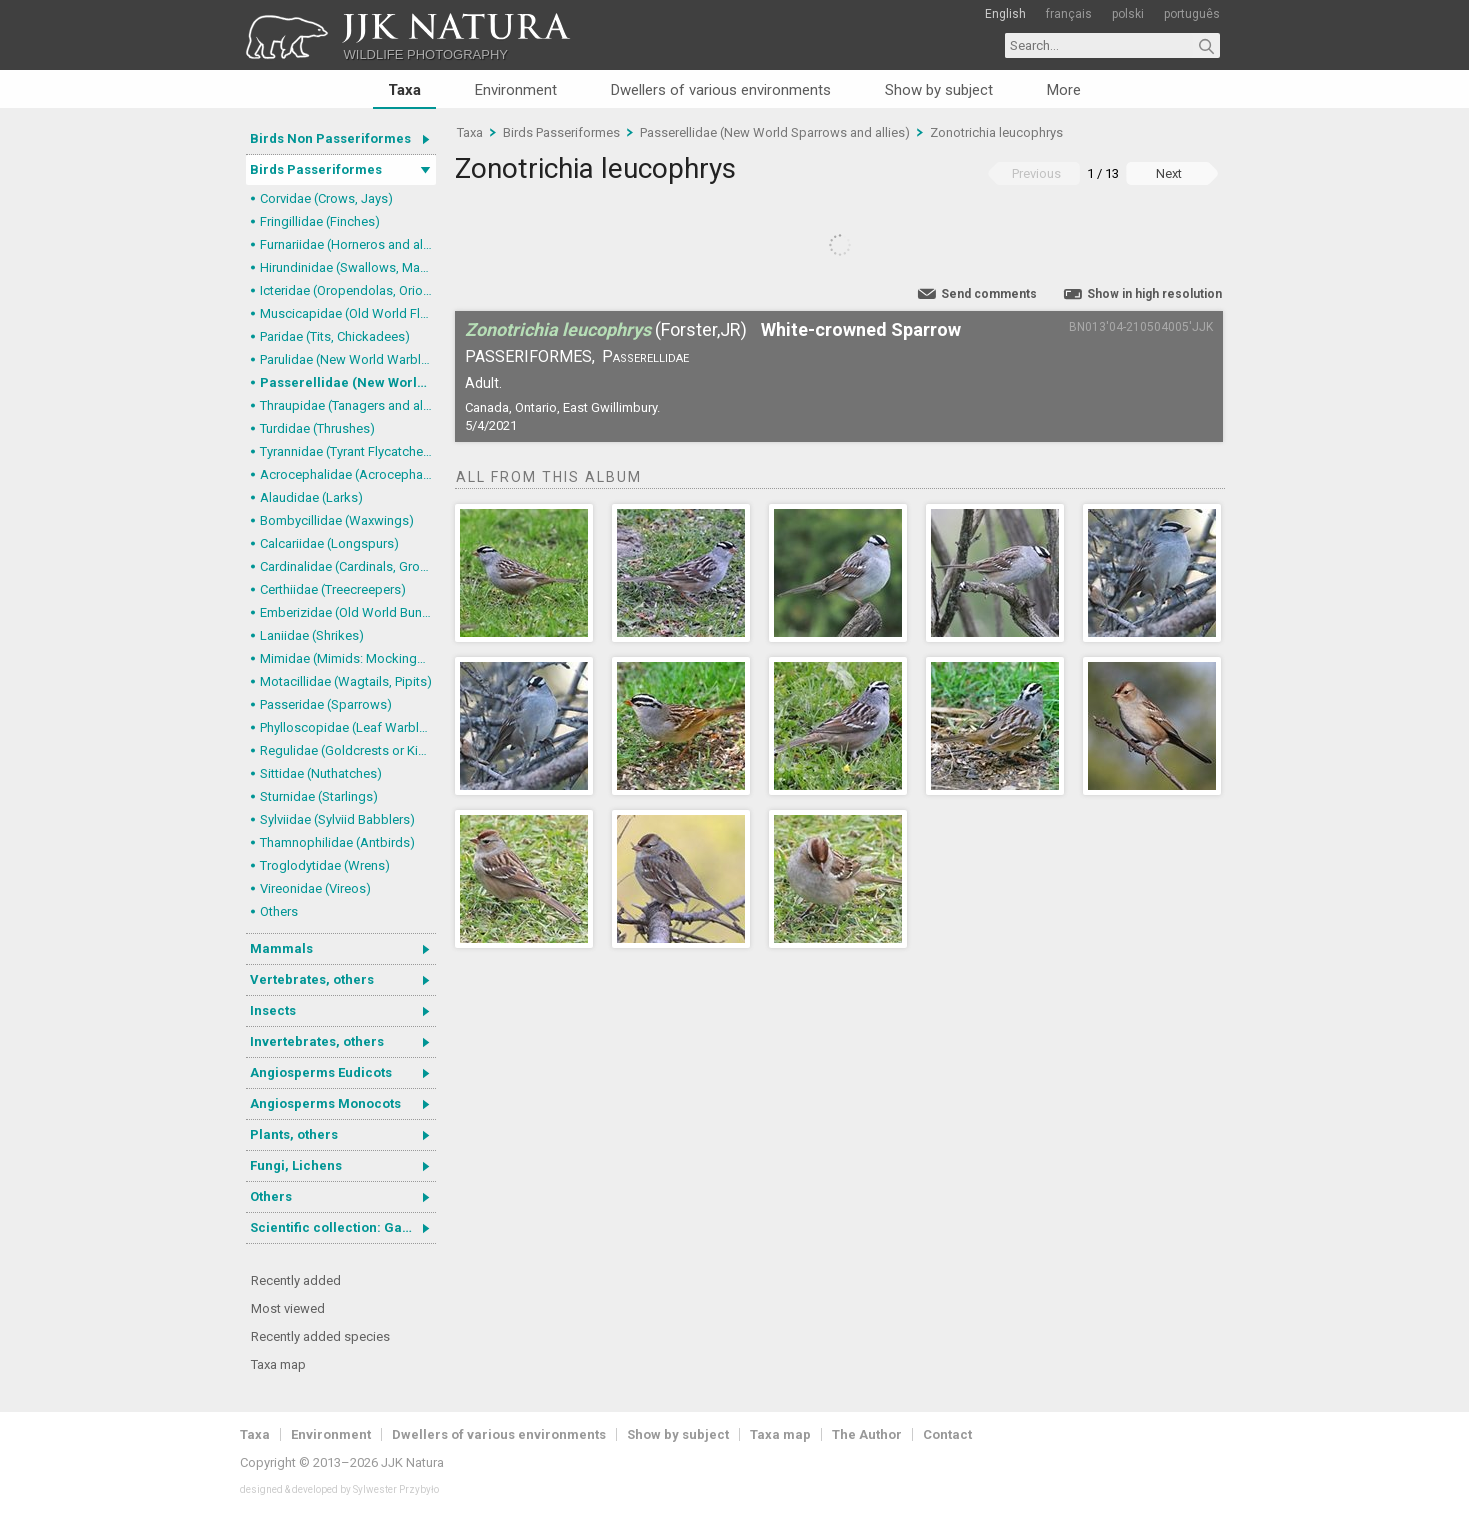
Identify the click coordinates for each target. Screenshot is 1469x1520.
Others (279, 911)
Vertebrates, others (312, 979)
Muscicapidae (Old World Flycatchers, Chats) (348, 313)
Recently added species (320, 1336)
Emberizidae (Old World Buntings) (348, 612)
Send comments (989, 294)
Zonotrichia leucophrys (996, 132)
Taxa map (278, 1364)
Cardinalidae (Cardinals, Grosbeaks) (348, 566)
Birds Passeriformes (316, 169)
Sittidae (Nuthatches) (321, 773)
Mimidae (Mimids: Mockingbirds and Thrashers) (348, 658)
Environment (516, 90)
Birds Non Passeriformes (330, 138)
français (1069, 14)
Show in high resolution (1154, 294)
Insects (273, 1010)
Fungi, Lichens (296, 1165)
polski (1128, 14)
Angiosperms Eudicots (321, 1072)
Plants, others (294, 1134)
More (1064, 90)
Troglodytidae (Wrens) (325, 865)
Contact (947, 1434)
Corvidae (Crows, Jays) (326, 198)
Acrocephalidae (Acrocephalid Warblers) (348, 474)
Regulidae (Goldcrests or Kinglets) (348, 750)
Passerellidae (645, 356)
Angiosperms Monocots (325, 1103)
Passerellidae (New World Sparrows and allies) (348, 382)
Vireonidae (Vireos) (315, 888)
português (1192, 14)
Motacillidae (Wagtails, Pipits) (346, 681)
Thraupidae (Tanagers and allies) (348, 405)
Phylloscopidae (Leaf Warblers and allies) (348, 727)
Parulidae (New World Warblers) (348, 359)
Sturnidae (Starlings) (319, 796)
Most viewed (288, 1308)
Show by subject (939, 90)
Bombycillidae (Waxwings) (337, 520)
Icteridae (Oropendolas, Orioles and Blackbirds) (348, 290)
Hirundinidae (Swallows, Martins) (348, 267)
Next (1169, 173)
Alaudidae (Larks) (311, 497)
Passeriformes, (530, 356)
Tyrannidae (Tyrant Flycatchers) (348, 451)
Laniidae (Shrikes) (312, 635)
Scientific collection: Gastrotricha (343, 1227)
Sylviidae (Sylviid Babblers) (337, 819)
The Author (867, 1434)
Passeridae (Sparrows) (326, 704)
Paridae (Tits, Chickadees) (335, 336)
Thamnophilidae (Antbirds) (337, 842)
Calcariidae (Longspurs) (329, 543)
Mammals (281, 948)
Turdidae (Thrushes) (317, 428)
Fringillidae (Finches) (320, 221)
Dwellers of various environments (721, 90)
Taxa (404, 90)
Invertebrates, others (317, 1041)
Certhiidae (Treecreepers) (333, 589)
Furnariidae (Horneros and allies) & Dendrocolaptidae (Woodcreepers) (348, 244)
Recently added (296, 1280)
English (1005, 14)
